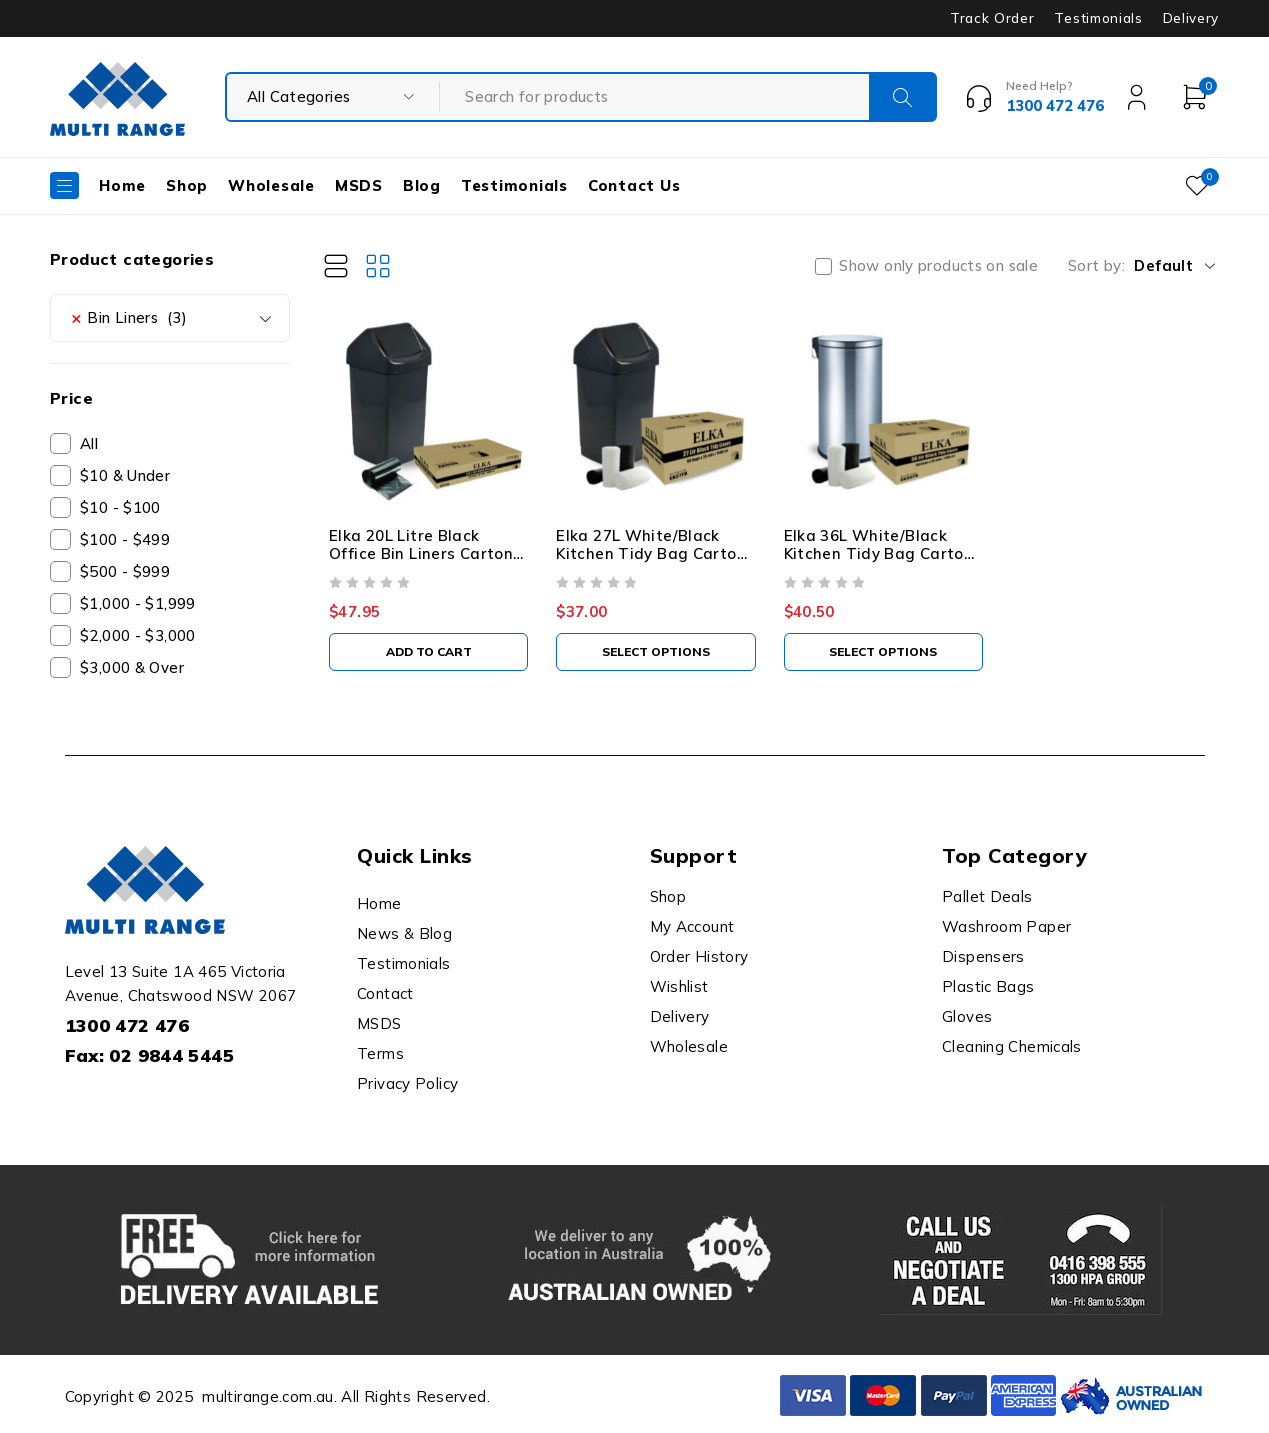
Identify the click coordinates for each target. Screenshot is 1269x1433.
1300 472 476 (127, 1025)
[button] (428, 652)
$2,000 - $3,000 (138, 635)
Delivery (1191, 18)
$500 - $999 (125, 571)
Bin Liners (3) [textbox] (129, 318)
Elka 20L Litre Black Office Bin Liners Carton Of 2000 (421, 553)
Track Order (992, 18)
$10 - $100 (120, 507)
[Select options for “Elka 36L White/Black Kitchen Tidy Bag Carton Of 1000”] (883, 652)
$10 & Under (125, 475)
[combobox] (170, 318)
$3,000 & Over (132, 667)
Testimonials (1098, 18)
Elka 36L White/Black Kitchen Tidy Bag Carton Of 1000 (879, 553)
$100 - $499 (125, 539)
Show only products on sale (938, 266)
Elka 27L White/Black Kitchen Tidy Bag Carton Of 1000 (651, 553)
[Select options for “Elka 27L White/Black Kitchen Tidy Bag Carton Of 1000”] (655, 652)
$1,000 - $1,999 (138, 603)
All (89, 443)
